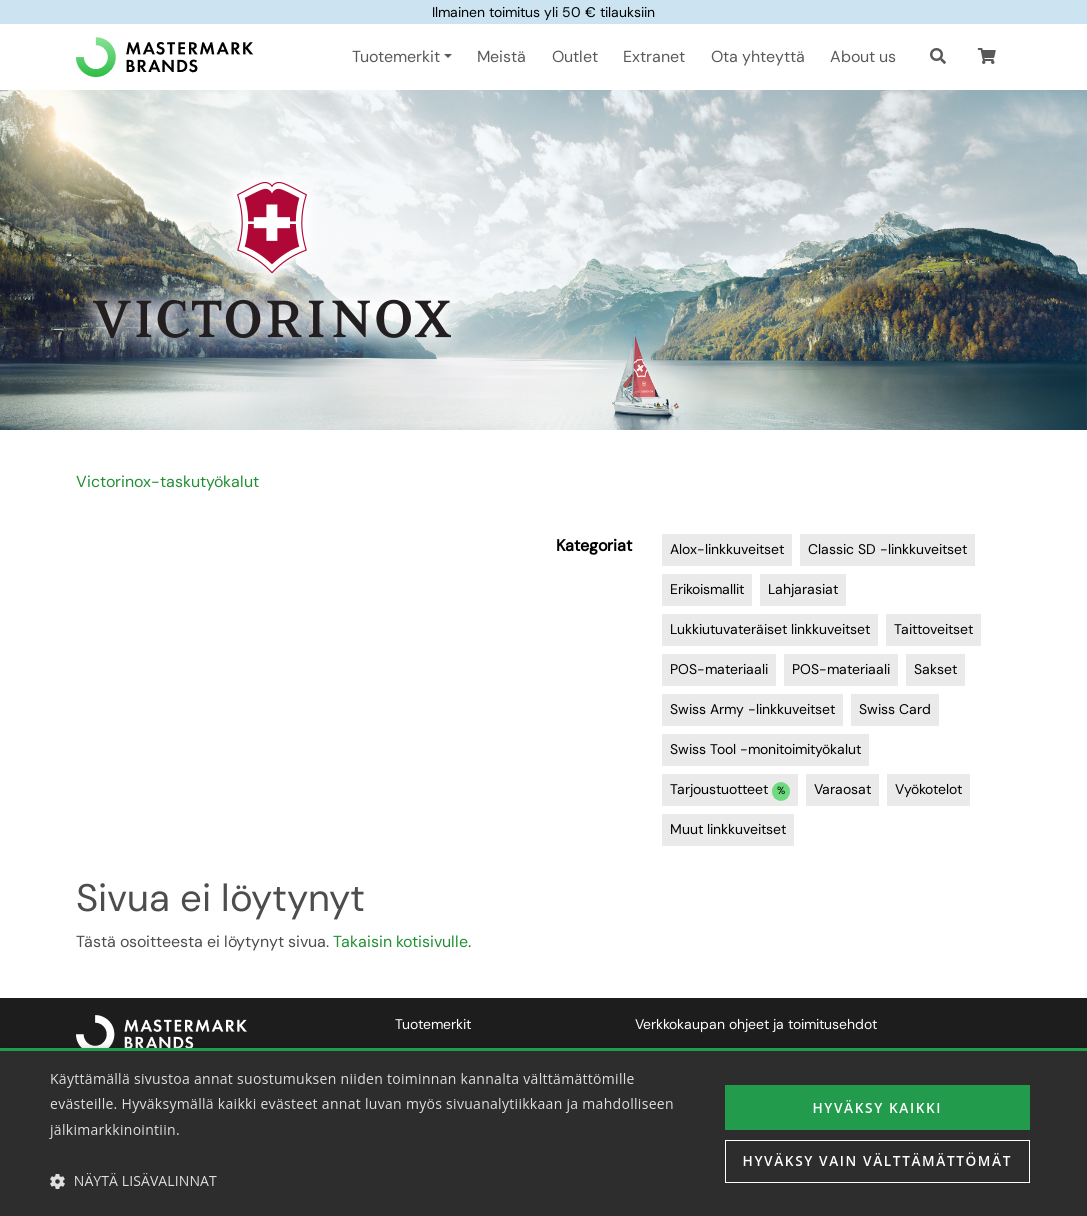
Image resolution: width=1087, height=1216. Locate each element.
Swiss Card (895, 709)
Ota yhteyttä (758, 56)
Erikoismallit (707, 589)
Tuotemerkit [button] (396, 56)
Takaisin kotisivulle (400, 941)
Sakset (935, 669)
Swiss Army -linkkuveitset (752, 709)
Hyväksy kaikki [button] (874, 1106)
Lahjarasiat (803, 589)
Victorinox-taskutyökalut (167, 481)
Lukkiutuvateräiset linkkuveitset (770, 629)
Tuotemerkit (433, 1024)
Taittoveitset (933, 629)
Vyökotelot (928, 789)
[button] (987, 57)
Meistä (501, 56)
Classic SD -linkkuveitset (887, 549)
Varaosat (842, 789)
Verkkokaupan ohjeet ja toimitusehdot (756, 1024)
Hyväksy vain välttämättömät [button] (874, 1161)
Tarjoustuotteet (730, 790)
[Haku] (938, 57)
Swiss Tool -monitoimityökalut (765, 749)
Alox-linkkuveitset (727, 549)
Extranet (654, 56)
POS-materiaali (719, 669)
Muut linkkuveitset (728, 829)
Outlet (575, 56)
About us (863, 56)
